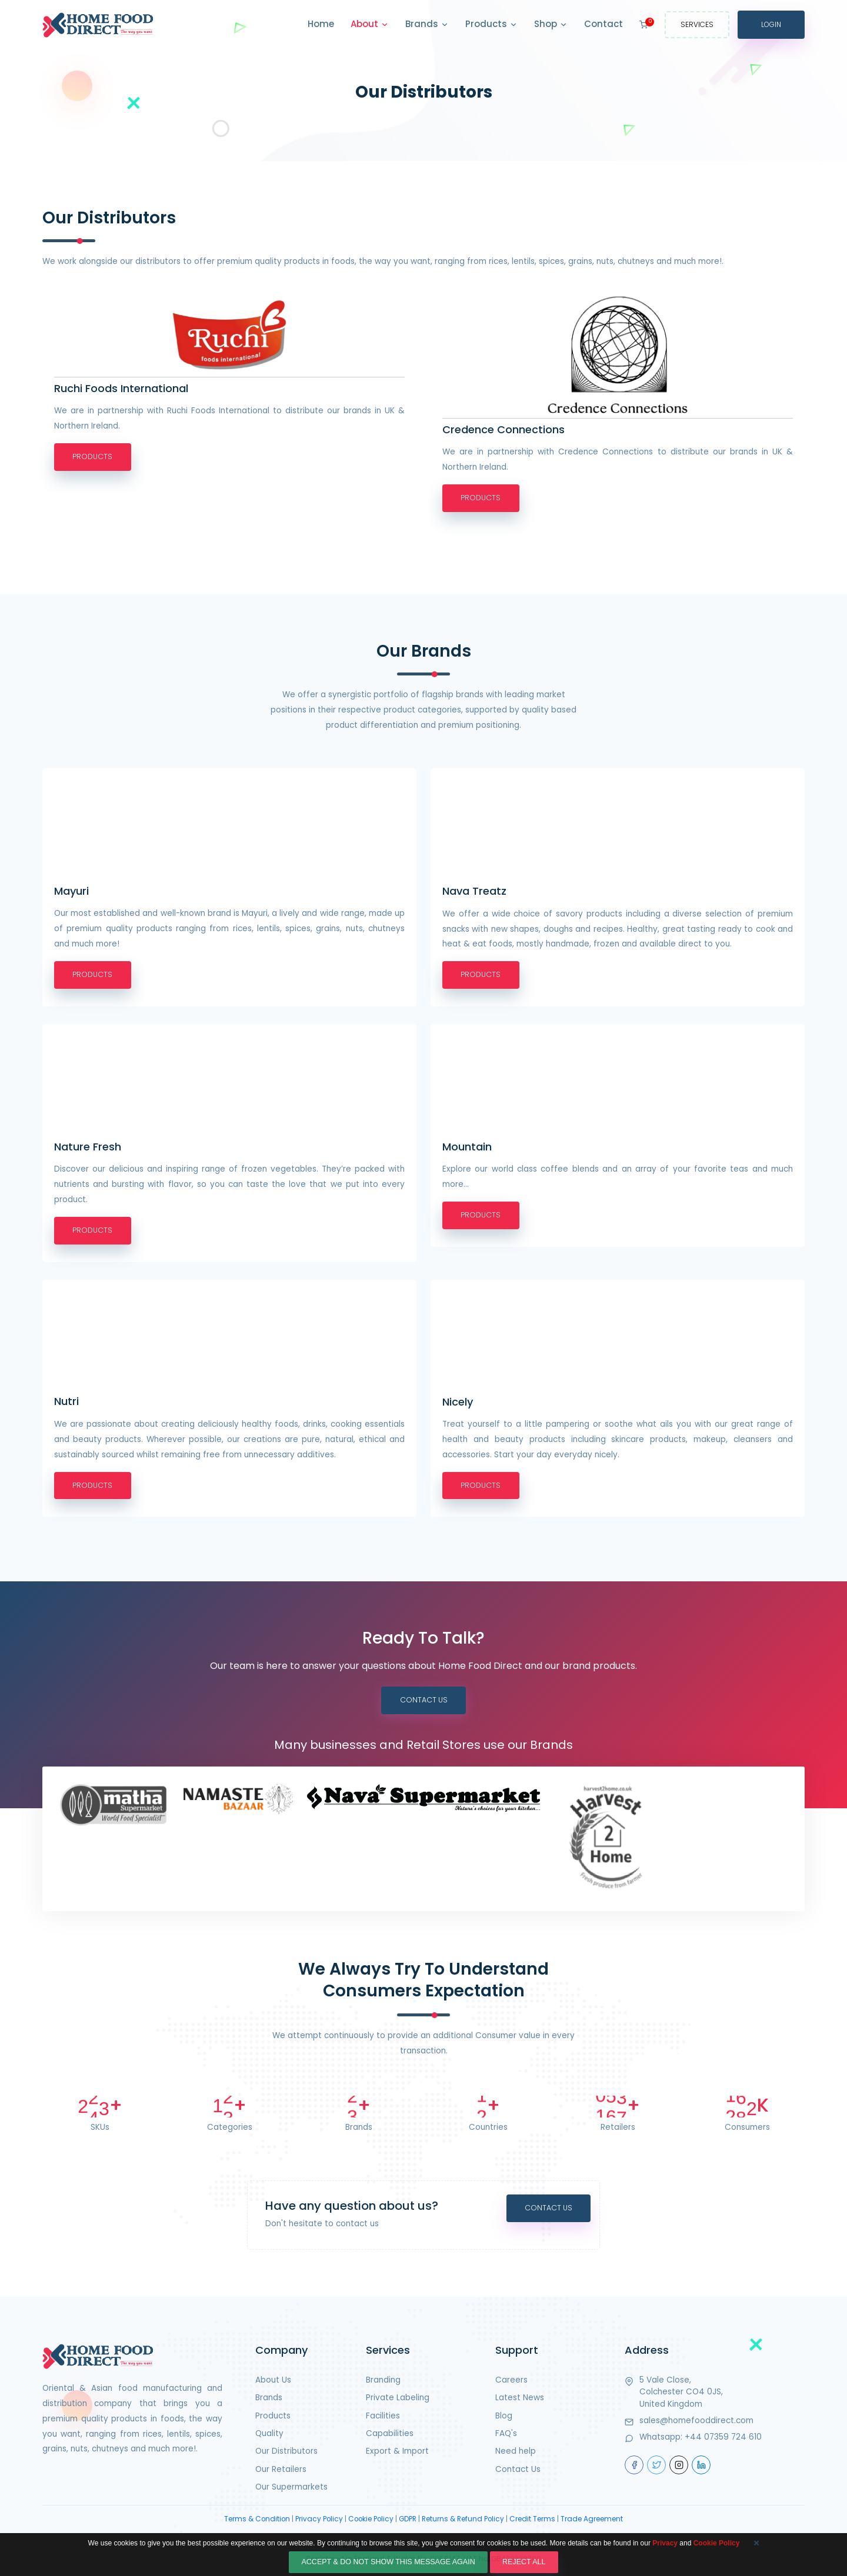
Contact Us (423, 1704)
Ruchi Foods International (121, 388)
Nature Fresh (87, 1148)
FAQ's (506, 2437)
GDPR (407, 2523)
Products (491, 25)
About (370, 25)
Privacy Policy (319, 2523)
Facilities (383, 2419)
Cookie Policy (371, 2523)
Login (771, 24)
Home (321, 24)
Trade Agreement (592, 2523)
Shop (551, 25)
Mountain (467, 1148)
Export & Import (397, 2455)
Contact (603, 24)
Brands (427, 25)
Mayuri (71, 891)
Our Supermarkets (291, 2491)
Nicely (457, 1404)
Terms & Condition (257, 2523)
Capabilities (390, 2437)
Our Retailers (280, 2472)
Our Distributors (286, 2455)
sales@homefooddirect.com (696, 2424)
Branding (383, 2383)
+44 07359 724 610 (723, 2441)
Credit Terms (532, 2523)
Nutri (66, 1403)
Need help (515, 2455)
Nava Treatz (474, 891)
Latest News (519, 2401)
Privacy (665, 2565)
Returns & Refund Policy (463, 2523)
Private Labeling (397, 2401)
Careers (511, 2383)
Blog (503, 2419)
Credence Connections (503, 429)
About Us (273, 2383)
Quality (269, 2437)
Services (697, 24)
